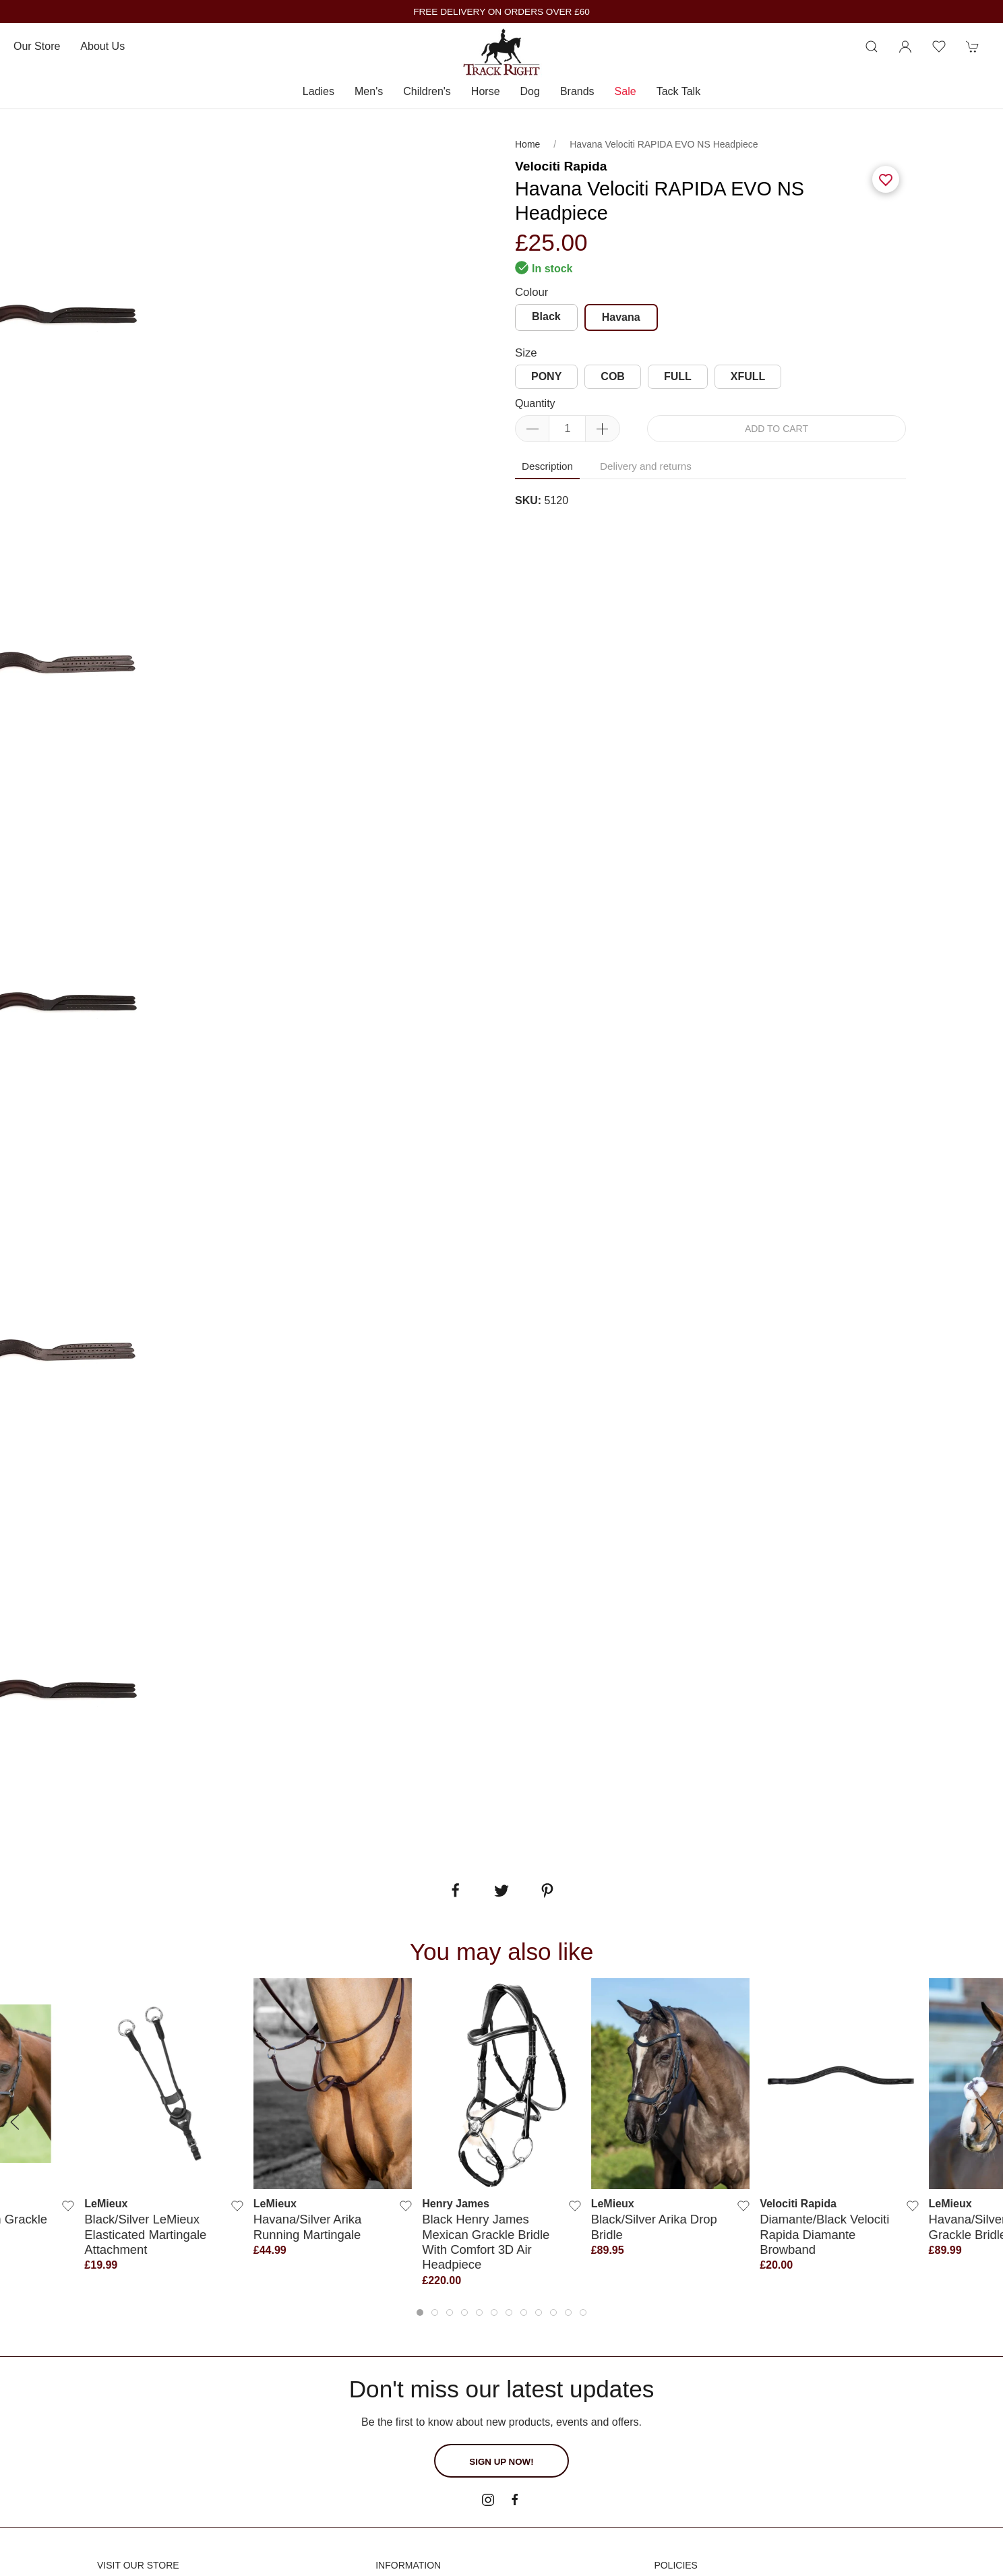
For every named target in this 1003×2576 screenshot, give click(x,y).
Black (546, 316)
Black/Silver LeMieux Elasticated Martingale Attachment (145, 2234)
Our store (36, 46)
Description (547, 466)
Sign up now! (501, 2462)
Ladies (318, 91)
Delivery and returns (646, 466)
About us (102, 46)
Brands (577, 91)
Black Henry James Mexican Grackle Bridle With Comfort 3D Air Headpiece (485, 2241)
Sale (625, 91)
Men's (369, 91)
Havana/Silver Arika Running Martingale (307, 2226)
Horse (485, 91)
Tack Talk (679, 91)
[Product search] (871, 46)
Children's (427, 91)
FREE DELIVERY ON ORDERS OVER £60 (501, 12)
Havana (621, 317)
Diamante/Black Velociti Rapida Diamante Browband (824, 2234)
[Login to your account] (905, 46)
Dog (530, 91)
